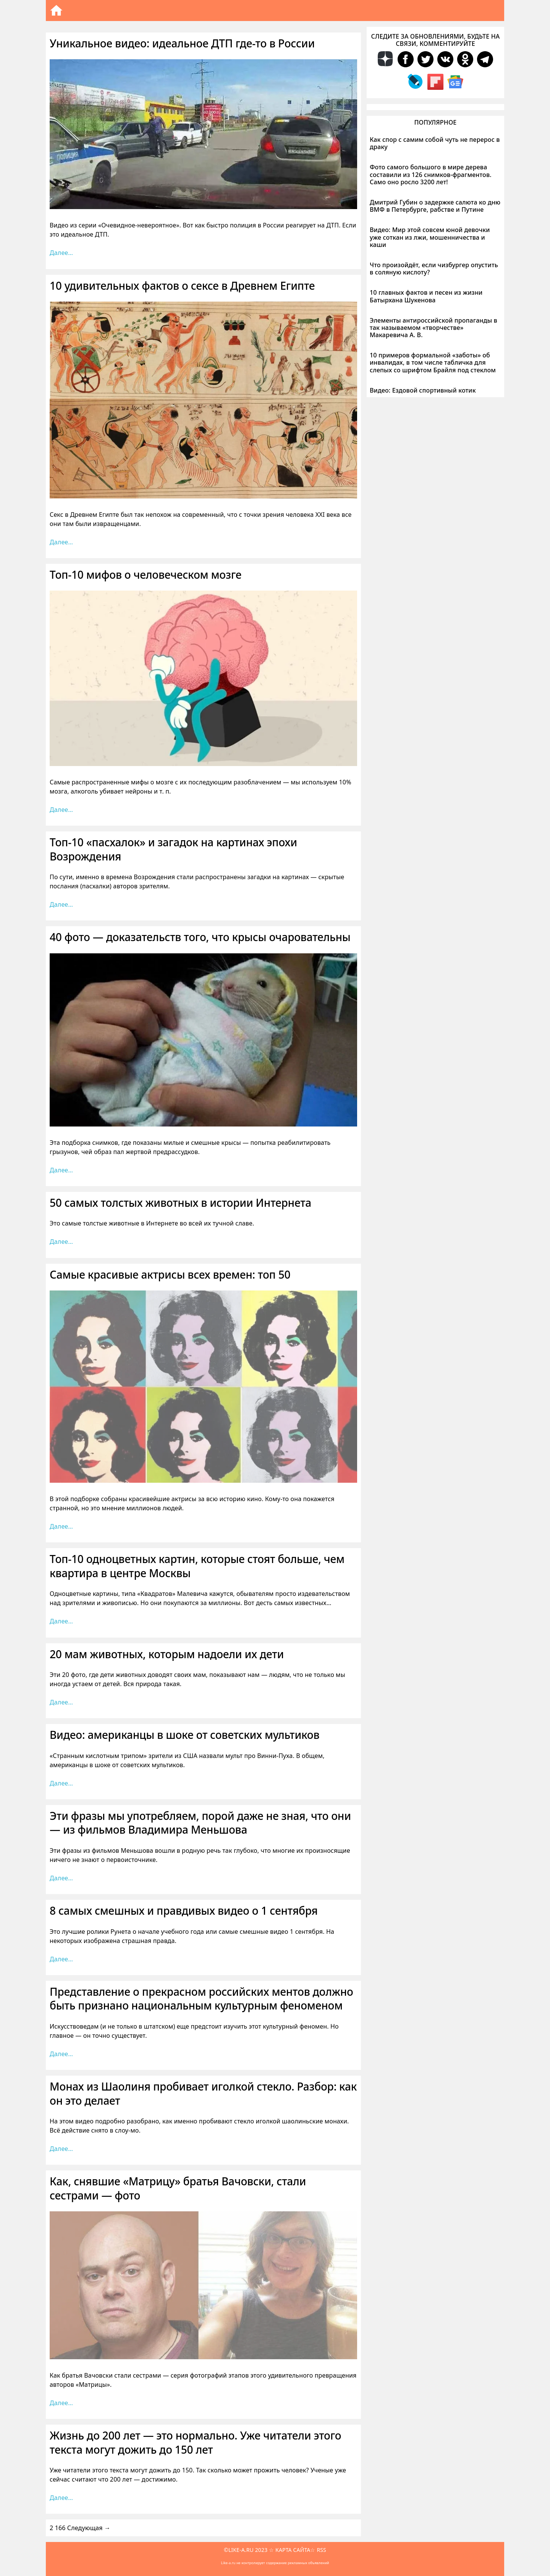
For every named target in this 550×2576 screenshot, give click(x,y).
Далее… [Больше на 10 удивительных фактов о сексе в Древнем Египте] (61, 542)
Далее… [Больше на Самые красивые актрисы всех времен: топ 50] (61, 1526)
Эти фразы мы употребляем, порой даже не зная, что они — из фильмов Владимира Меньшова (200, 1822)
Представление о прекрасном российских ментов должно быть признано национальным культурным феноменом (201, 1998)
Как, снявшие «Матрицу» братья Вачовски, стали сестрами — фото (178, 2188)
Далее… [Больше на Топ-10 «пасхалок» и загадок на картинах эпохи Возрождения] (61, 904)
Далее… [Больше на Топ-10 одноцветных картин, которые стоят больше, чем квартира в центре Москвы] (61, 1621)
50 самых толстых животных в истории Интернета (180, 1202)
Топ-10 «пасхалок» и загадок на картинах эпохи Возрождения (173, 849)
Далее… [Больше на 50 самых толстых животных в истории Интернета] (61, 1241)
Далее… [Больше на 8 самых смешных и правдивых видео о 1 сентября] (61, 1959)
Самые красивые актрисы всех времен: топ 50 (170, 1274)
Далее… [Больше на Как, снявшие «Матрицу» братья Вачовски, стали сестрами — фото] (61, 2403)
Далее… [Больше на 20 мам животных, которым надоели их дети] (61, 1702)
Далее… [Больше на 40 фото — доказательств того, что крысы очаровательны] (61, 1170)
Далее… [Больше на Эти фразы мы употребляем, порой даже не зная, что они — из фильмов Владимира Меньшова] (61, 1878)
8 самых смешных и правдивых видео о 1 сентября (184, 1910)
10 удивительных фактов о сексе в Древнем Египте (182, 285)
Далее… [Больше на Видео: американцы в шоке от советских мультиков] (61, 1783)
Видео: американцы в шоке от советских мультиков (184, 1734)
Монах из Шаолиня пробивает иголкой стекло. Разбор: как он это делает (203, 2093)
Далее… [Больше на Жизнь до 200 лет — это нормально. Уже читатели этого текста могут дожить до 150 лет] (61, 2497)
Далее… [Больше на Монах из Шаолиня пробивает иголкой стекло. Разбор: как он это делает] (61, 2148)
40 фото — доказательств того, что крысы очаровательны (200, 937)
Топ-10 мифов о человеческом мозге (145, 574)
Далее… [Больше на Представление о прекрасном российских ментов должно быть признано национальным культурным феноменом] (61, 2054)
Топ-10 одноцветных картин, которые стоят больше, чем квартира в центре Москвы (197, 1566)
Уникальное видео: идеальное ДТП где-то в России (182, 43)
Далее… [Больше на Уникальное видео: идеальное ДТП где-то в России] (61, 252)
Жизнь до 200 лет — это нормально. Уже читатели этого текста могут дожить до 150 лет (195, 2442)
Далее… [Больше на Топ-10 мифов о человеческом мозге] (61, 809)
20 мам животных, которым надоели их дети (167, 1654)
